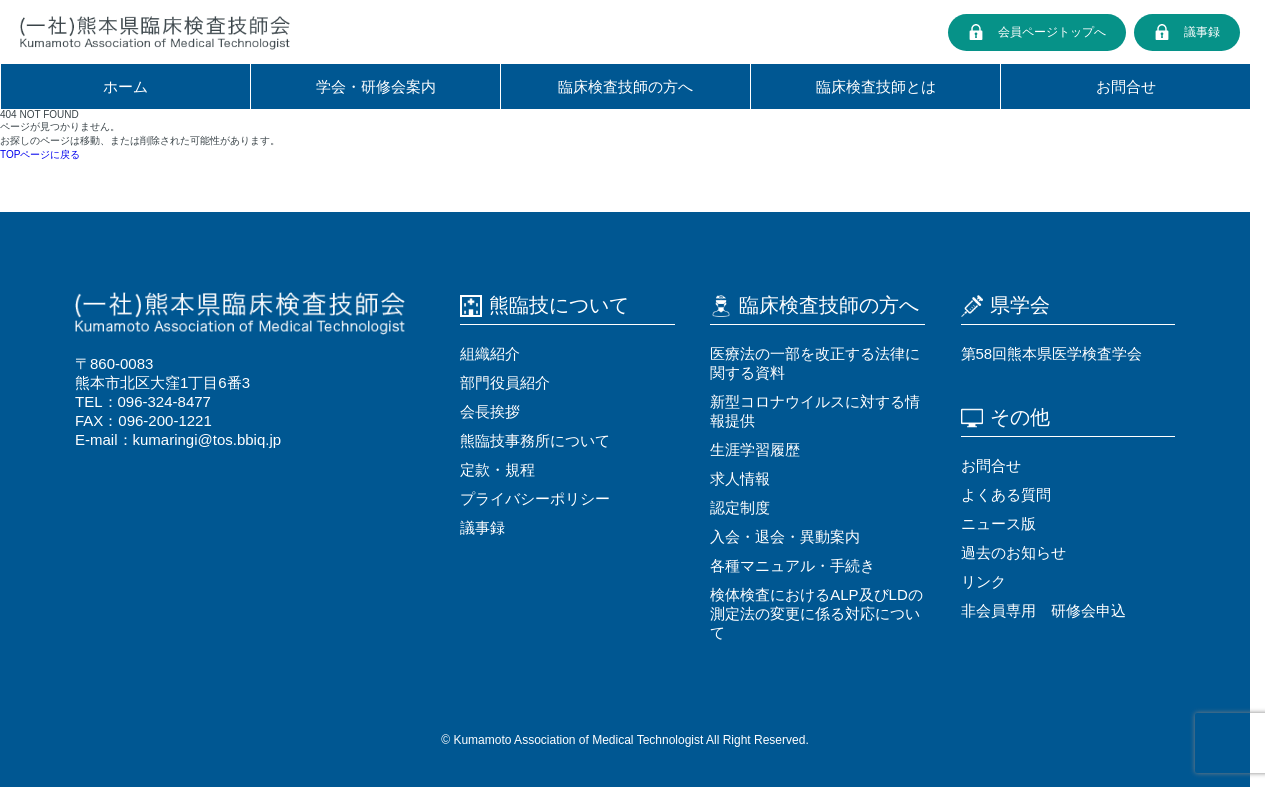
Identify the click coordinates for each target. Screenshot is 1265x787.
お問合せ (1126, 86)
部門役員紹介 (505, 382)
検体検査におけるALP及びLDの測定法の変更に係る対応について (816, 613)
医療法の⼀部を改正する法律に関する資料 (815, 363)
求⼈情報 (740, 478)
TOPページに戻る (40, 154)
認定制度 (740, 507)
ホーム (125, 86)
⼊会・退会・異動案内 (785, 536)
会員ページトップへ (1052, 32)
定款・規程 (497, 469)
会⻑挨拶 (490, 411)
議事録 (1202, 32)
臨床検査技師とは (876, 86)
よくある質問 (1006, 494)
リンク (983, 581)
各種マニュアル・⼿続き (792, 565)
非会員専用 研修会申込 (1043, 610)
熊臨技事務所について (535, 440)
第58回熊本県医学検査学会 (1052, 353)
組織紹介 (490, 353)
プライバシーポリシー (535, 498)
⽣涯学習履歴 (755, 449)
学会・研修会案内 (376, 86)
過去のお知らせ (1013, 552)
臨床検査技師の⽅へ (625, 86)
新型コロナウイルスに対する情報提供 (815, 411)
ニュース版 (998, 523)
